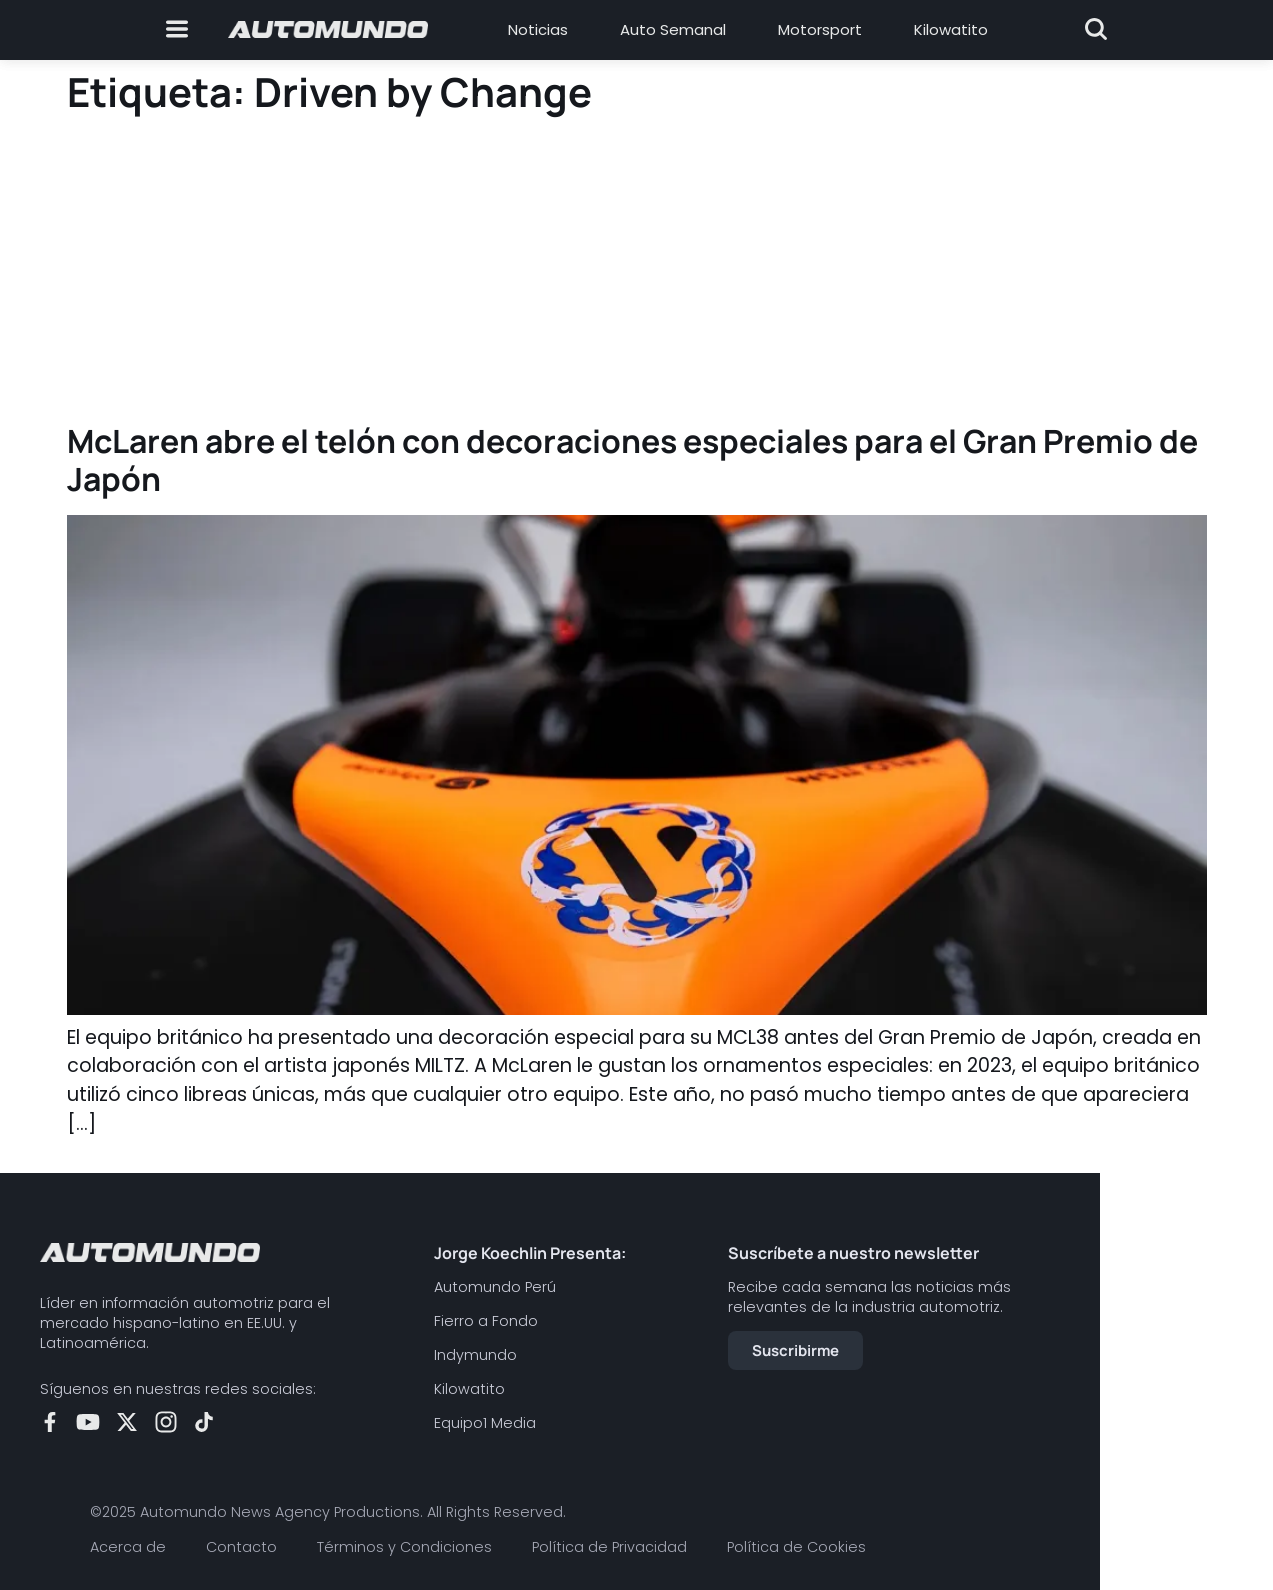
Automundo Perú (495, 1287)
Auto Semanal (673, 29)
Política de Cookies (796, 1547)
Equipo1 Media (485, 1423)
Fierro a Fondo (486, 1321)
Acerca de (128, 1547)
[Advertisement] (637, 272)
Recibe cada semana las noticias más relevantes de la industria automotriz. (869, 1297)
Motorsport (820, 29)
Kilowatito (951, 29)
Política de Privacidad (609, 1547)
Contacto (241, 1547)
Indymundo (475, 1355)
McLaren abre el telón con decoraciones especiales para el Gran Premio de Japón (632, 460)
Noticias (538, 29)
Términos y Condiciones (404, 1547)
